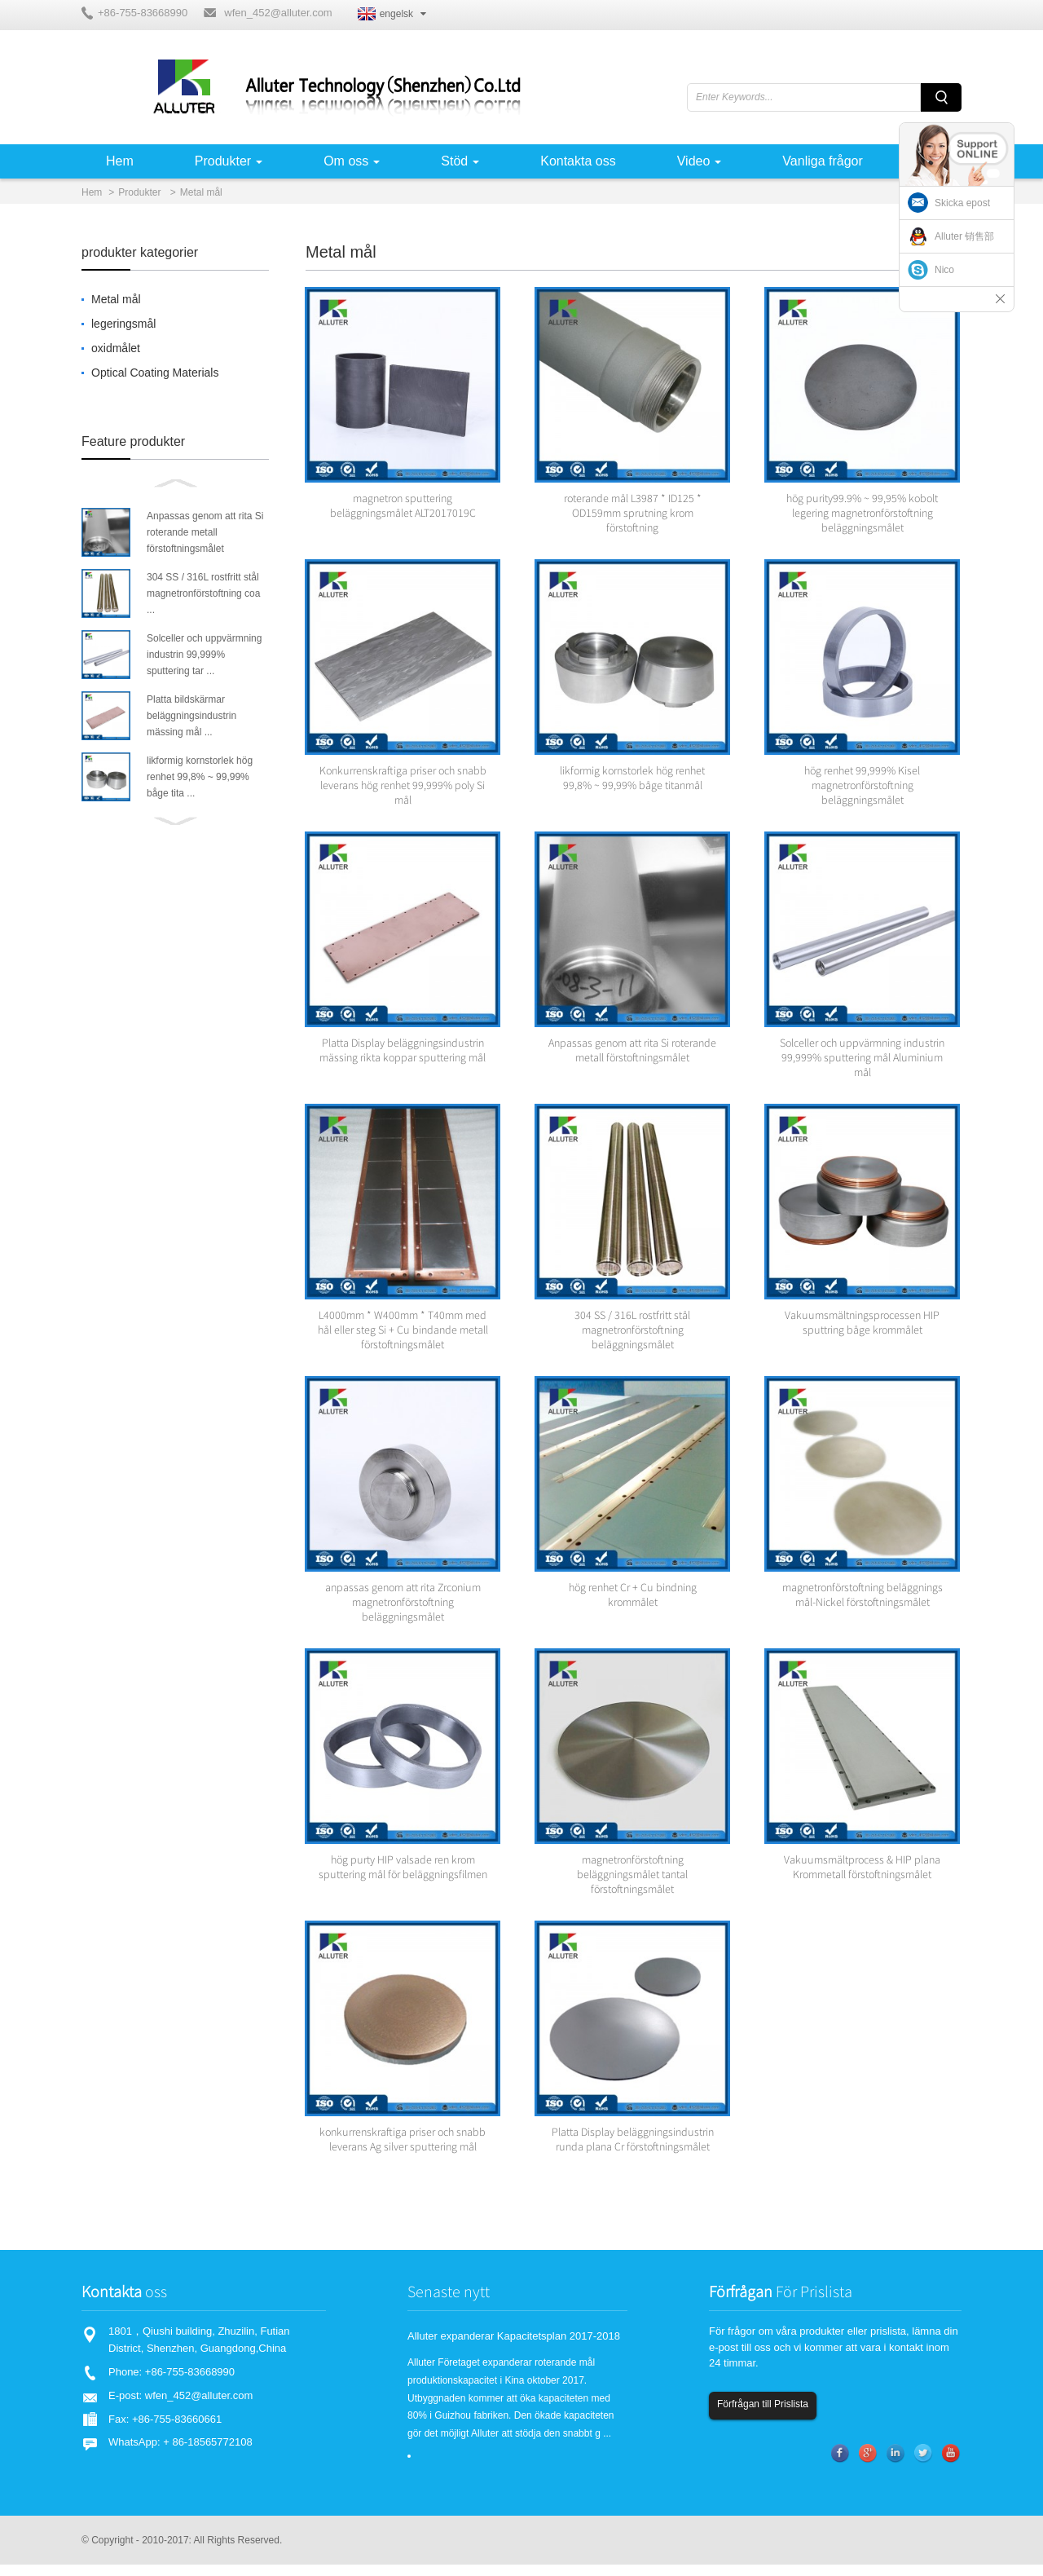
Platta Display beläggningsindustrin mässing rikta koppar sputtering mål (402, 1055)
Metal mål (201, 192)
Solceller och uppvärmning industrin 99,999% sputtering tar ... (204, 655)
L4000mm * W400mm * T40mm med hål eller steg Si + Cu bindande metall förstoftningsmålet (403, 1336)
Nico (944, 270)
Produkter (139, 192)
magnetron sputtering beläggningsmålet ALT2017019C (403, 507)
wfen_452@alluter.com (278, 13)
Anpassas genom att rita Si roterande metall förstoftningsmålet (205, 532)
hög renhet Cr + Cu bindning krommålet (633, 1602)
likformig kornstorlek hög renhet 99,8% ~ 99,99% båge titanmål (632, 781)
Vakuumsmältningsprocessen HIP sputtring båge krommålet (862, 1328)
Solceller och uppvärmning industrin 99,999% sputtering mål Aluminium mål (862, 1062)
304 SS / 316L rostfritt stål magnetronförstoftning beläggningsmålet (632, 1336)
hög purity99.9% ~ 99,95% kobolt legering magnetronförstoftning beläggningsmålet (862, 514)
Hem (91, 192)
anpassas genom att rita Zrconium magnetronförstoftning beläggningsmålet (403, 1610)
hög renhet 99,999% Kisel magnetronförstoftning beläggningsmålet (862, 788)
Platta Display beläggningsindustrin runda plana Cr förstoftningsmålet (633, 2150)
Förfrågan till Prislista (762, 2415)
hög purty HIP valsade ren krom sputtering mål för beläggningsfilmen (403, 1876)
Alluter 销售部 (964, 236)
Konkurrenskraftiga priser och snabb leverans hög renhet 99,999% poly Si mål (402, 788)
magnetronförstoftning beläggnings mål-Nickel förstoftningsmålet (862, 1602)
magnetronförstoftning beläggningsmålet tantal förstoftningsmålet (632, 1884)
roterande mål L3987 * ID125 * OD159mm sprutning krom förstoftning (633, 514)
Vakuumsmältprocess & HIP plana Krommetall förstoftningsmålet (862, 1876)
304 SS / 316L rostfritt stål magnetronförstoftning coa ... (203, 593)
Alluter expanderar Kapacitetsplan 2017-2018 (513, 2347)
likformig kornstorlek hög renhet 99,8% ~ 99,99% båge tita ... (200, 777)
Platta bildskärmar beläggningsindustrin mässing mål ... (191, 716)
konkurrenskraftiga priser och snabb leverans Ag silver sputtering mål (402, 2150)
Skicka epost (962, 203)
